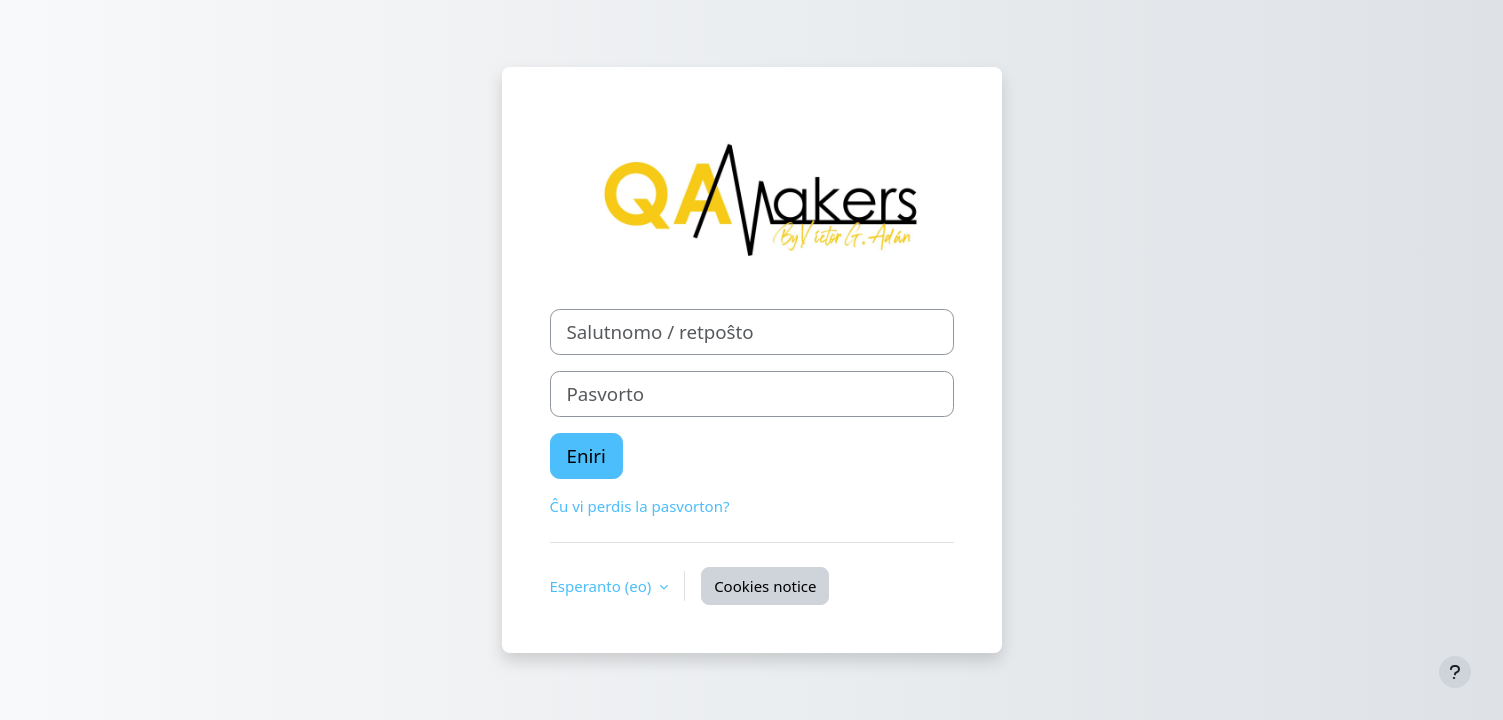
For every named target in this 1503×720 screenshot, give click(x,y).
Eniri (586, 455)
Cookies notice (765, 586)
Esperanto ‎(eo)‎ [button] (603, 586)
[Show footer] (1455, 672)
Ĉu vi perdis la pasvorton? (640, 506)
